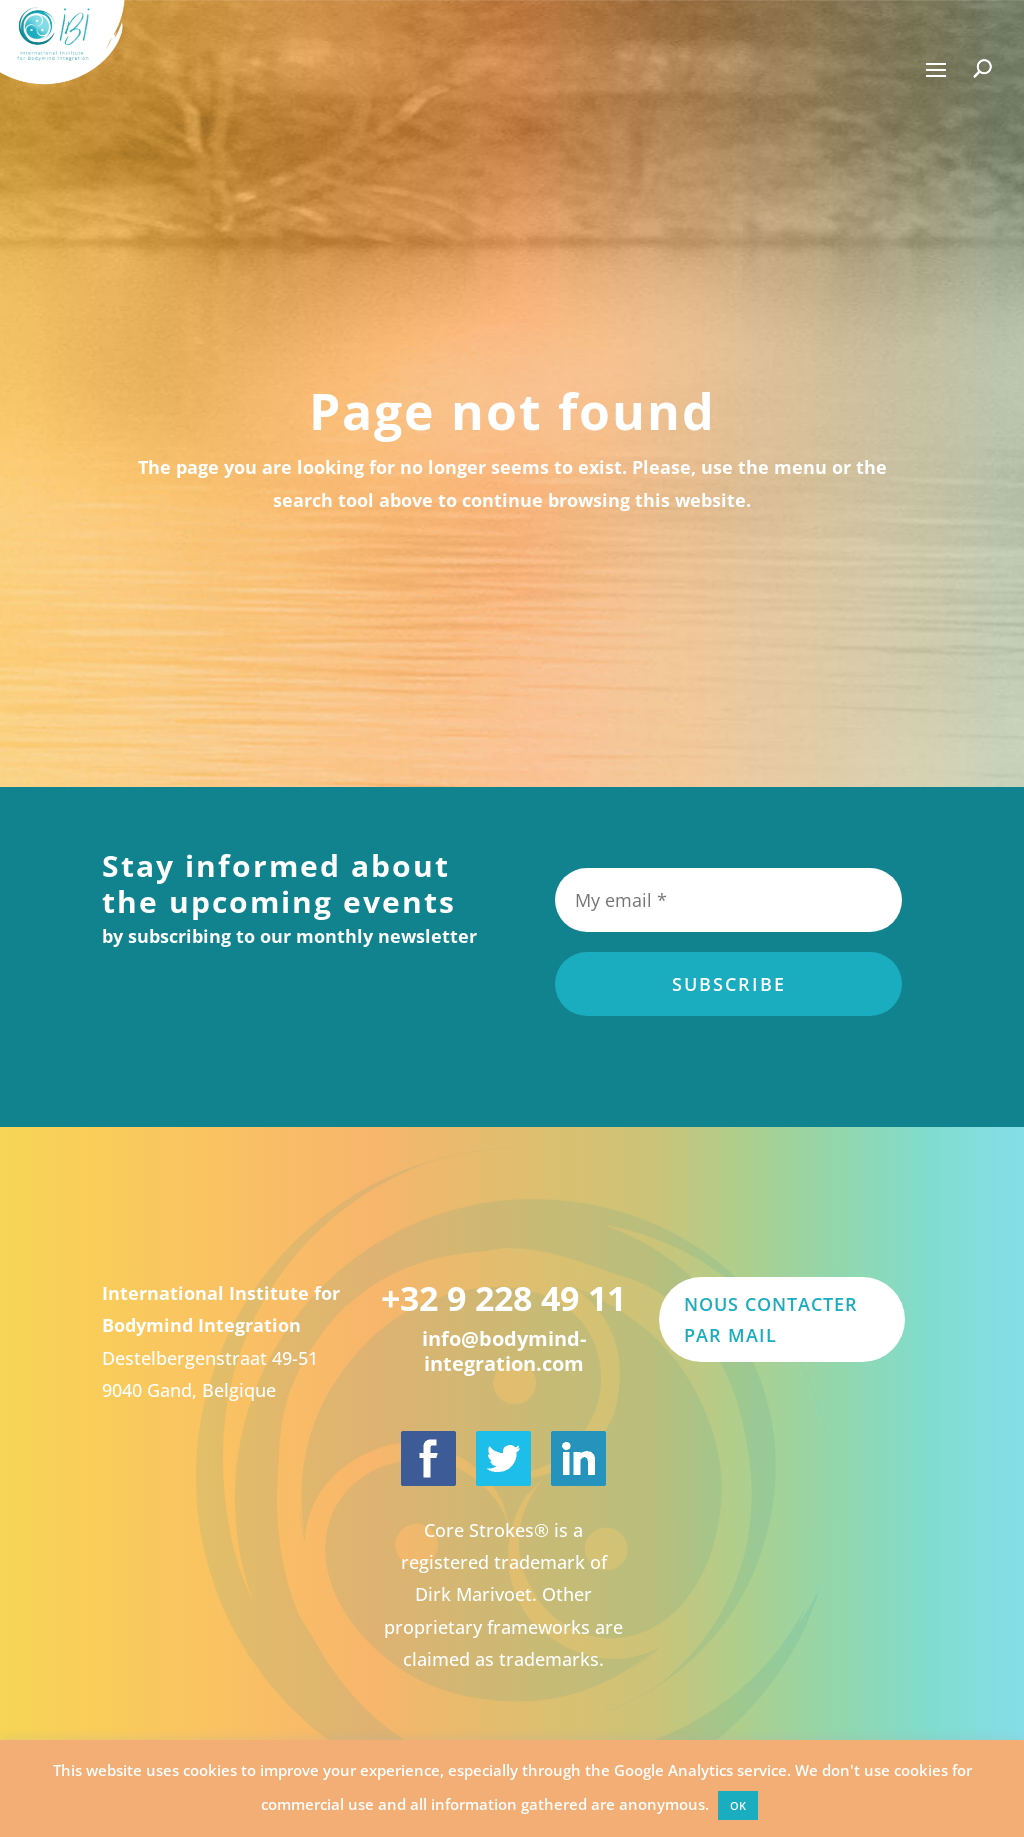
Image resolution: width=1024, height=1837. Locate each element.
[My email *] (728, 900)
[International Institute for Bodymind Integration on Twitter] (503, 1458)
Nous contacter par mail (771, 1319)
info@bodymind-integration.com (504, 1351)
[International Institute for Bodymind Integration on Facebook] (428, 1458)
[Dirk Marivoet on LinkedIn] (578, 1458)
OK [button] (738, 1805)
